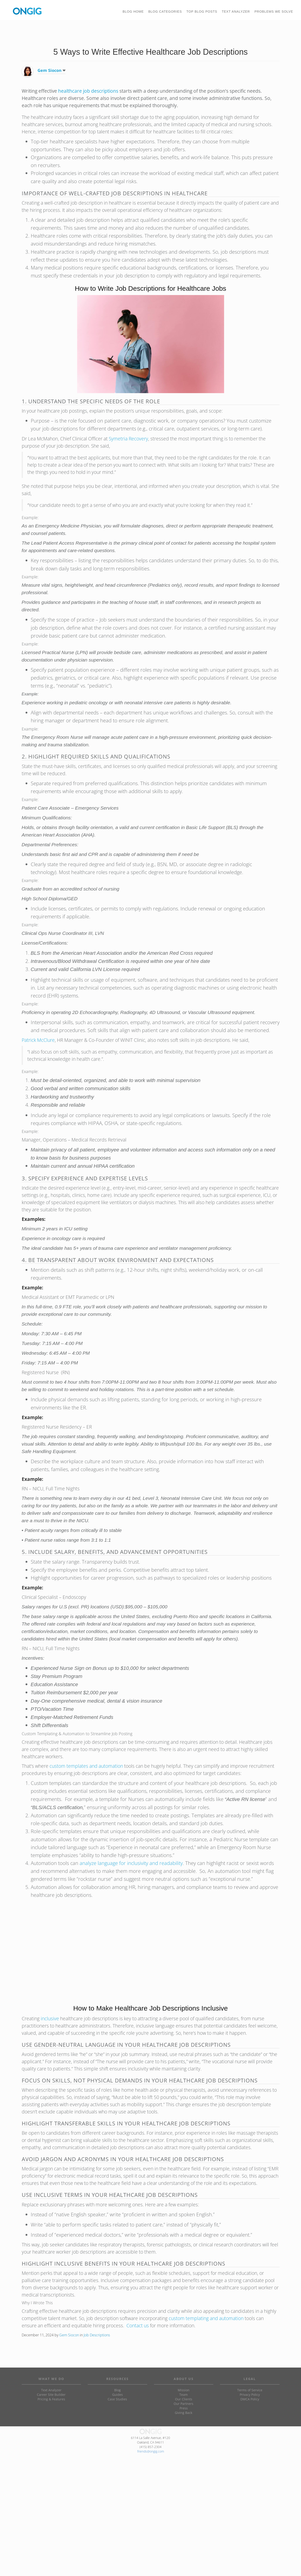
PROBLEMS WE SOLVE (274, 13)
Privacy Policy (250, 2447)
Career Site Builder (51, 2447)
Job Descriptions (97, 2387)
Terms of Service (249, 2443)
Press (184, 2461)
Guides (117, 2447)
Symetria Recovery (128, 438)
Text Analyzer (51, 2443)
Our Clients (183, 2452)
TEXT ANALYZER (236, 11)
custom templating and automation (206, 2371)
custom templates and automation (86, 1766)
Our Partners (183, 2456)
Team (183, 2447)
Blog (117, 2443)
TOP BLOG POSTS (202, 13)
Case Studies (117, 2452)
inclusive (50, 2071)
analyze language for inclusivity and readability (131, 1863)
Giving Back (183, 2465)
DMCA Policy (249, 2452)
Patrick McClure (38, 1040)
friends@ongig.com (150, 2521)
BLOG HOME (133, 11)
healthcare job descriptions (88, 91)
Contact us (137, 2378)
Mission (184, 2443)
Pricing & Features (51, 2452)
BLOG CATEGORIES (166, 13)
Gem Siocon (50, 70)
